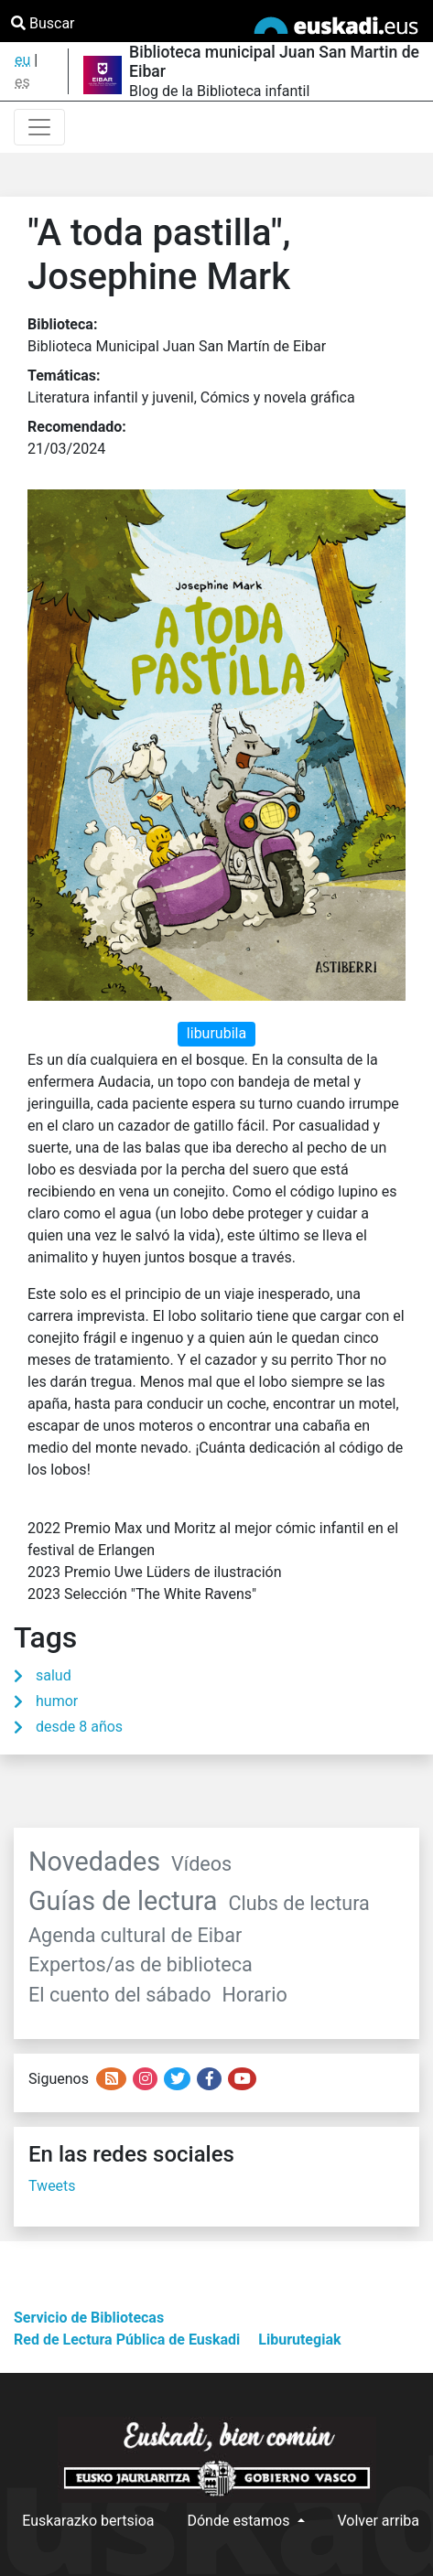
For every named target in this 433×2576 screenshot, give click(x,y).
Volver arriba (379, 2520)
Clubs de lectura (298, 1903)
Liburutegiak (299, 2339)
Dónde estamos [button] (240, 2520)
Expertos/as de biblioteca (140, 1964)
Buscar (43, 23)
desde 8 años (79, 1726)
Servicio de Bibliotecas (89, 2317)
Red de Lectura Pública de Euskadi (127, 2339)
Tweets (52, 2186)
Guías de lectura (122, 1900)
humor (57, 1701)
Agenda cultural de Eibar (135, 1935)
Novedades (94, 1861)
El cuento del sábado (119, 1994)
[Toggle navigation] (39, 127)
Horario (254, 1994)
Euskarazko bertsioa (88, 2520)
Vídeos (201, 1863)
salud (53, 1675)
